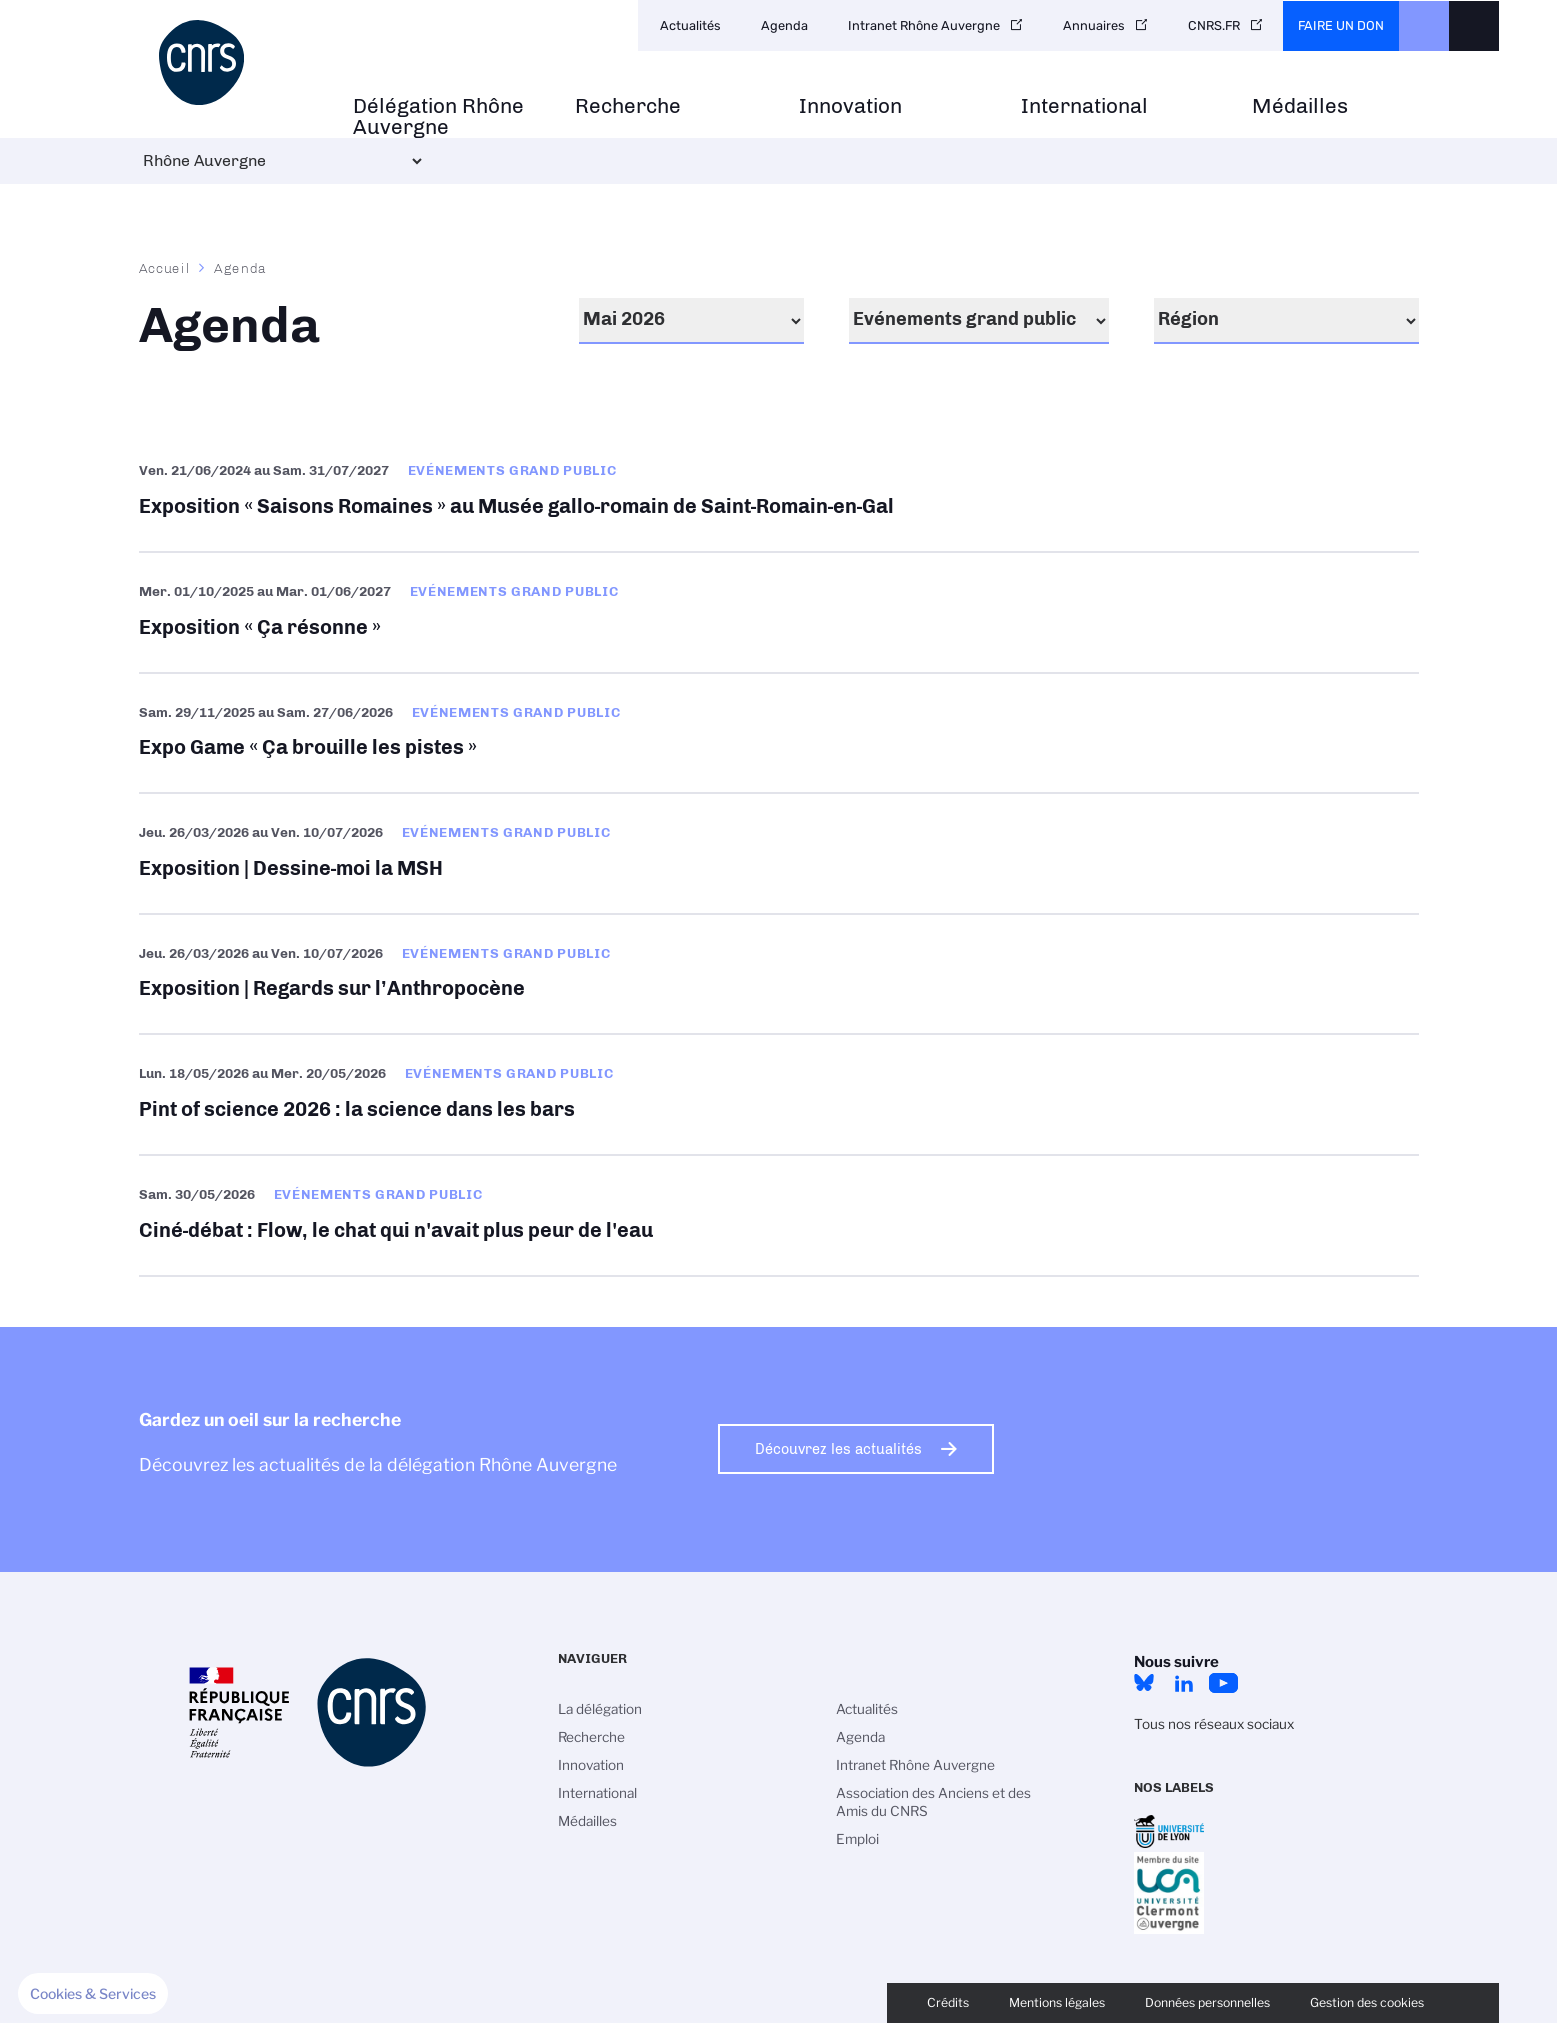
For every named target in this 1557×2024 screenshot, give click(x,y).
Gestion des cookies (1367, 2002)
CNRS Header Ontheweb (1424, 26)
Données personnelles (1207, 2002)
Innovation (850, 106)
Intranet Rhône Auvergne (924, 25)
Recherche (628, 106)
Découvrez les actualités (838, 1449)
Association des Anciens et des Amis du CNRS (933, 1802)
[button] (93, 1994)
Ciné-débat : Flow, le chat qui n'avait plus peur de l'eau (779, 1215)
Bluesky (1144, 1683)
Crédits (948, 2002)
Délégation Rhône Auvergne (438, 117)
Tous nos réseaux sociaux (1214, 1724)
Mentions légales (1057, 2002)
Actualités (690, 25)
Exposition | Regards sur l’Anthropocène (779, 974)
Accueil (165, 268)
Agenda (784, 25)
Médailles (1300, 106)
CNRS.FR (1214, 25)
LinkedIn (1184, 1683)
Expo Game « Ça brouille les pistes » (779, 733)
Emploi (857, 1839)
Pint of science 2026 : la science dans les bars (779, 1094)
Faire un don (1341, 25)
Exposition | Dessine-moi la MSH (779, 853)
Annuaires (1094, 25)
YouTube (1224, 1683)
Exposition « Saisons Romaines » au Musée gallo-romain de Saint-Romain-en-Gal (779, 491)
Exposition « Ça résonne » (779, 612)
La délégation (600, 1709)
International (1084, 106)
